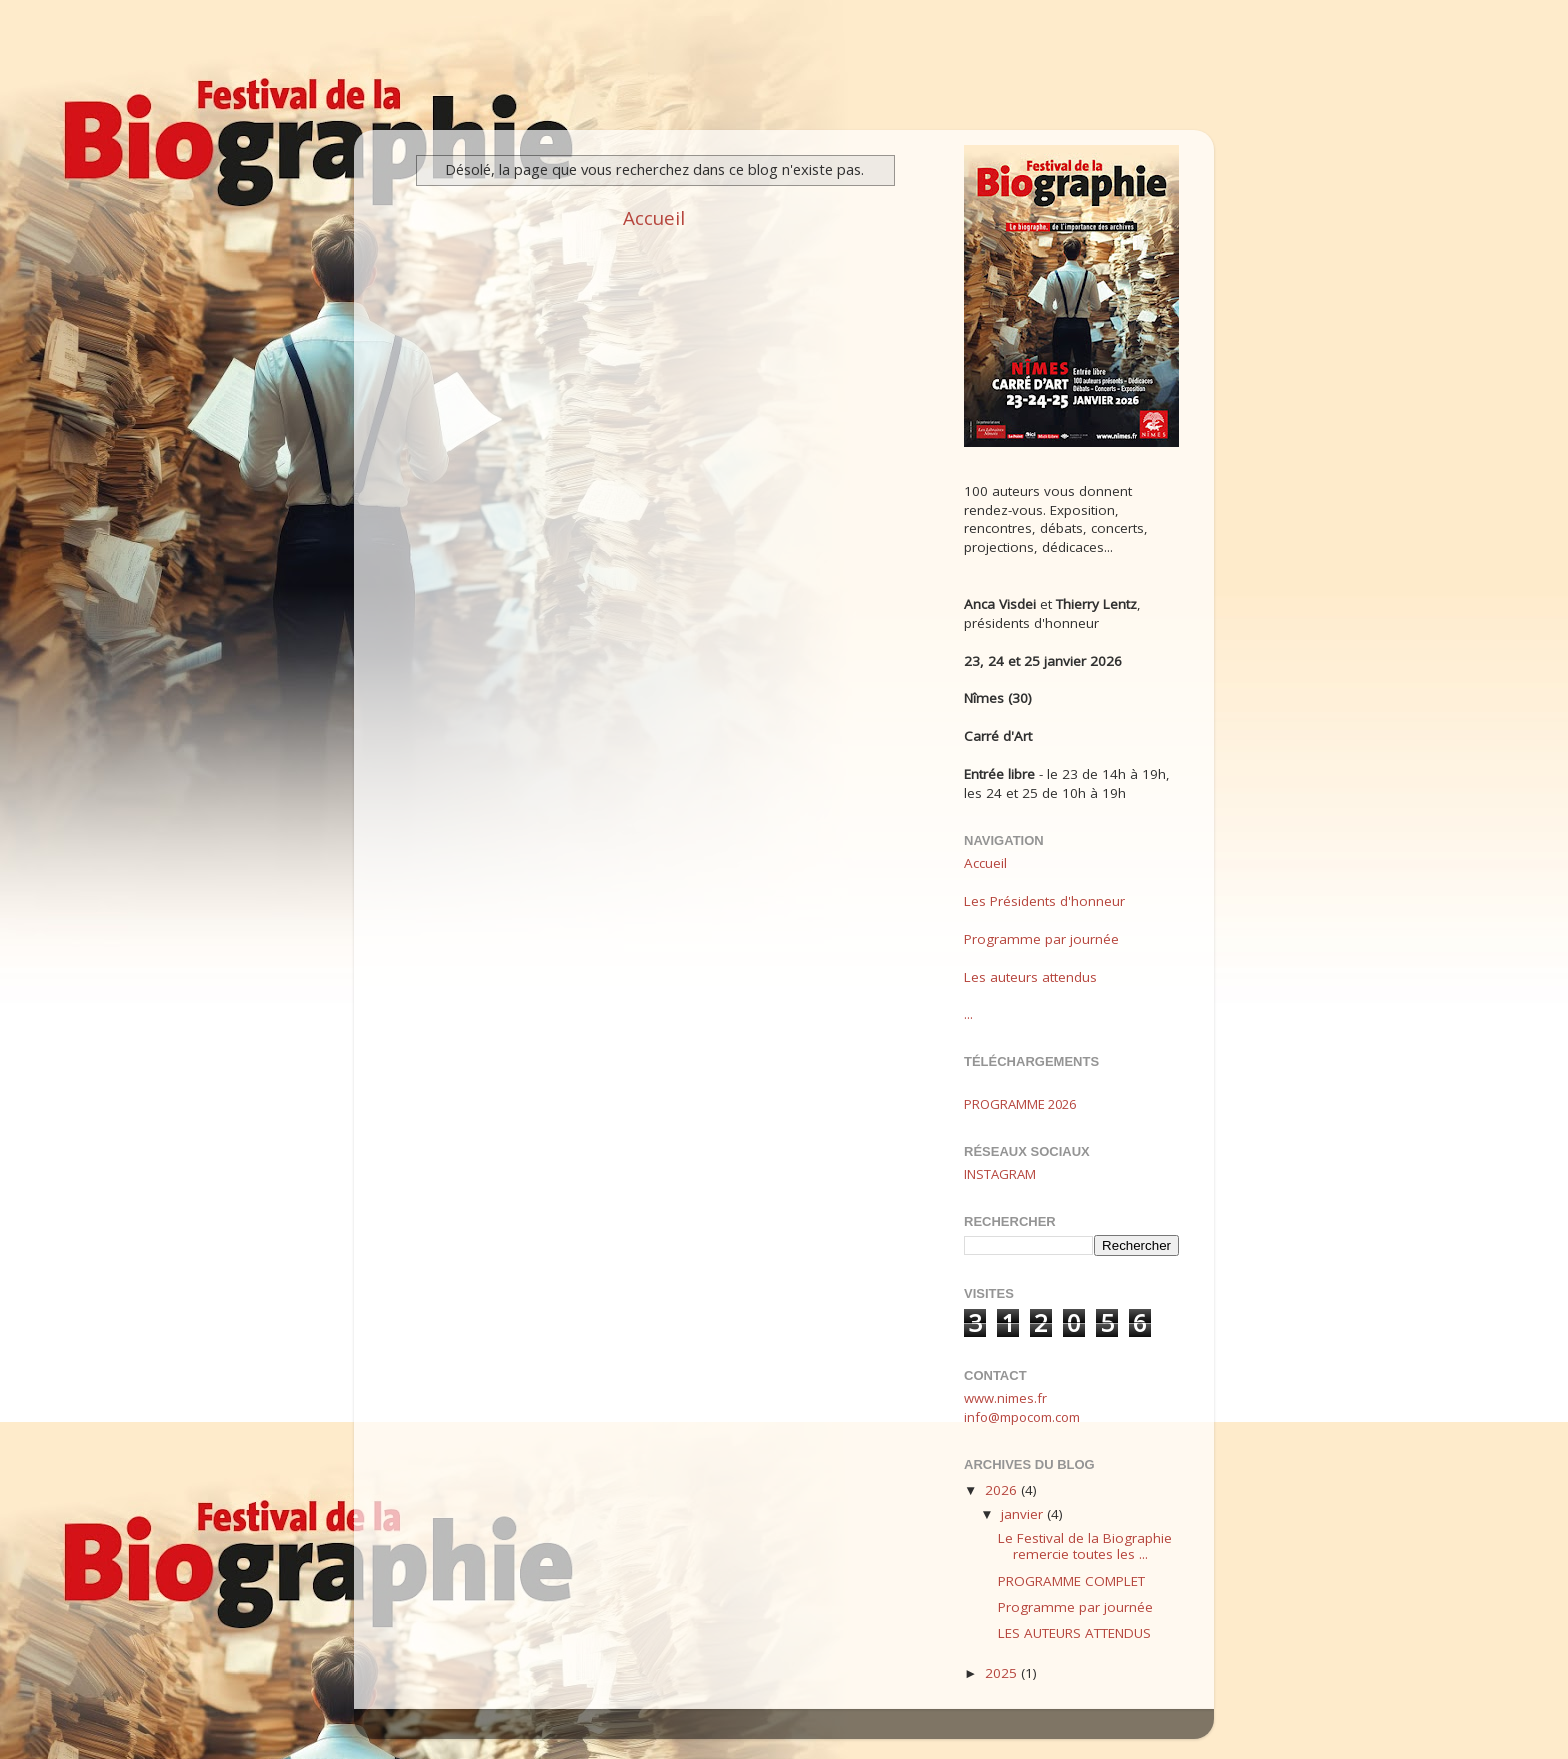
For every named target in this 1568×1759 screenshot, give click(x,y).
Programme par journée (1041, 939)
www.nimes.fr (1005, 1398)
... (968, 1014)
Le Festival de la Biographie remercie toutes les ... (1085, 1546)
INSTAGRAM (1000, 1174)
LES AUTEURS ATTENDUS (1074, 1633)
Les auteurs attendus (1030, 977)
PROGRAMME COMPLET (1071, 1581)
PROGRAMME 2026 (1020, 1104)
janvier (1024, 1514)
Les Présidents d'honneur (1044, 901)
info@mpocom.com (1022, 1417)
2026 (1003, 1490)
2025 (1003, 1673)
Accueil (654, 218)
